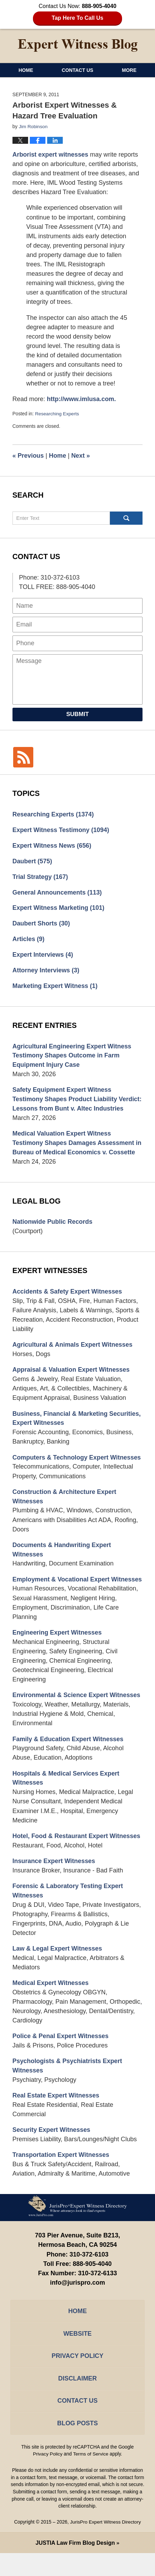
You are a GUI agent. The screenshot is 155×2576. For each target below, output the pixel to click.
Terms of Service (91, 2477)
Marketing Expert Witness (55, 986)
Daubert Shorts (41, 923)
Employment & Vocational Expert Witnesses (61, 1595)
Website (77, 2356)
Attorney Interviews (46, 970)
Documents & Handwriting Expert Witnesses (62, 1561)
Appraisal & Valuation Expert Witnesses (71, 1380)
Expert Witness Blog (78, 45)
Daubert (32, 860)
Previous (28, 455)
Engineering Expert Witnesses (57, 1653)
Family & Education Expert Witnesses (68, 1759)
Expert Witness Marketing (58, 907)
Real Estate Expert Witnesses (56, 2117)
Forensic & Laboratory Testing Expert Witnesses (68, 1912)
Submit (77, 713)
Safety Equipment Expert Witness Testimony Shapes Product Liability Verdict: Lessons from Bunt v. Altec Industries (65, 1104)
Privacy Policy (77, 2378)
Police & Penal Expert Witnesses (61, 2057)
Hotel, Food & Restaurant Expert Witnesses (76, 1857)
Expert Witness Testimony (61, 829)
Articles (28, 939)
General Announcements (57, 892)
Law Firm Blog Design (75, 2566)
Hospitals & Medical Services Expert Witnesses (66, 1799)
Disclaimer (77, 2401)
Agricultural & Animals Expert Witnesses (73, 1355)
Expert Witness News (52, 845)
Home (25, 70)
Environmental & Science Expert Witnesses (76, 1716)
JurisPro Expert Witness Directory (105, 2545)
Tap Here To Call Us (77, 18)
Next (81, 455)
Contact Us (77, 70)
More (129, 70)
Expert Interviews (43, 955)
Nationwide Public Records (52, 1232)
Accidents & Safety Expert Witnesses (67, 1302)
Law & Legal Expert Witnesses (57, 1970)
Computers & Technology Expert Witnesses (77, 1468)
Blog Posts (77, 2446)
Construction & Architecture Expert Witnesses (64, 1507)
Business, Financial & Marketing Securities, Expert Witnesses (77, 1429)
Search (126, 517)
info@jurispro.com (77, 2304)
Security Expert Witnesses (51, 2152)
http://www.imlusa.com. (82, 399)
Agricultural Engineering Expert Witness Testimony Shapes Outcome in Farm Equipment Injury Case (72, 1056)
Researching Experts (57, 413)
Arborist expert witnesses (50, 154)
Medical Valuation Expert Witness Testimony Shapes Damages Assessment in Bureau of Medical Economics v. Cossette (77, 1153)
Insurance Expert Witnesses (54, 1882)
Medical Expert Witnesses (50, 2004)
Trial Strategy (40, 876)
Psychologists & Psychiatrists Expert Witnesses (67, 2088)
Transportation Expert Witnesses (61, 2177)
